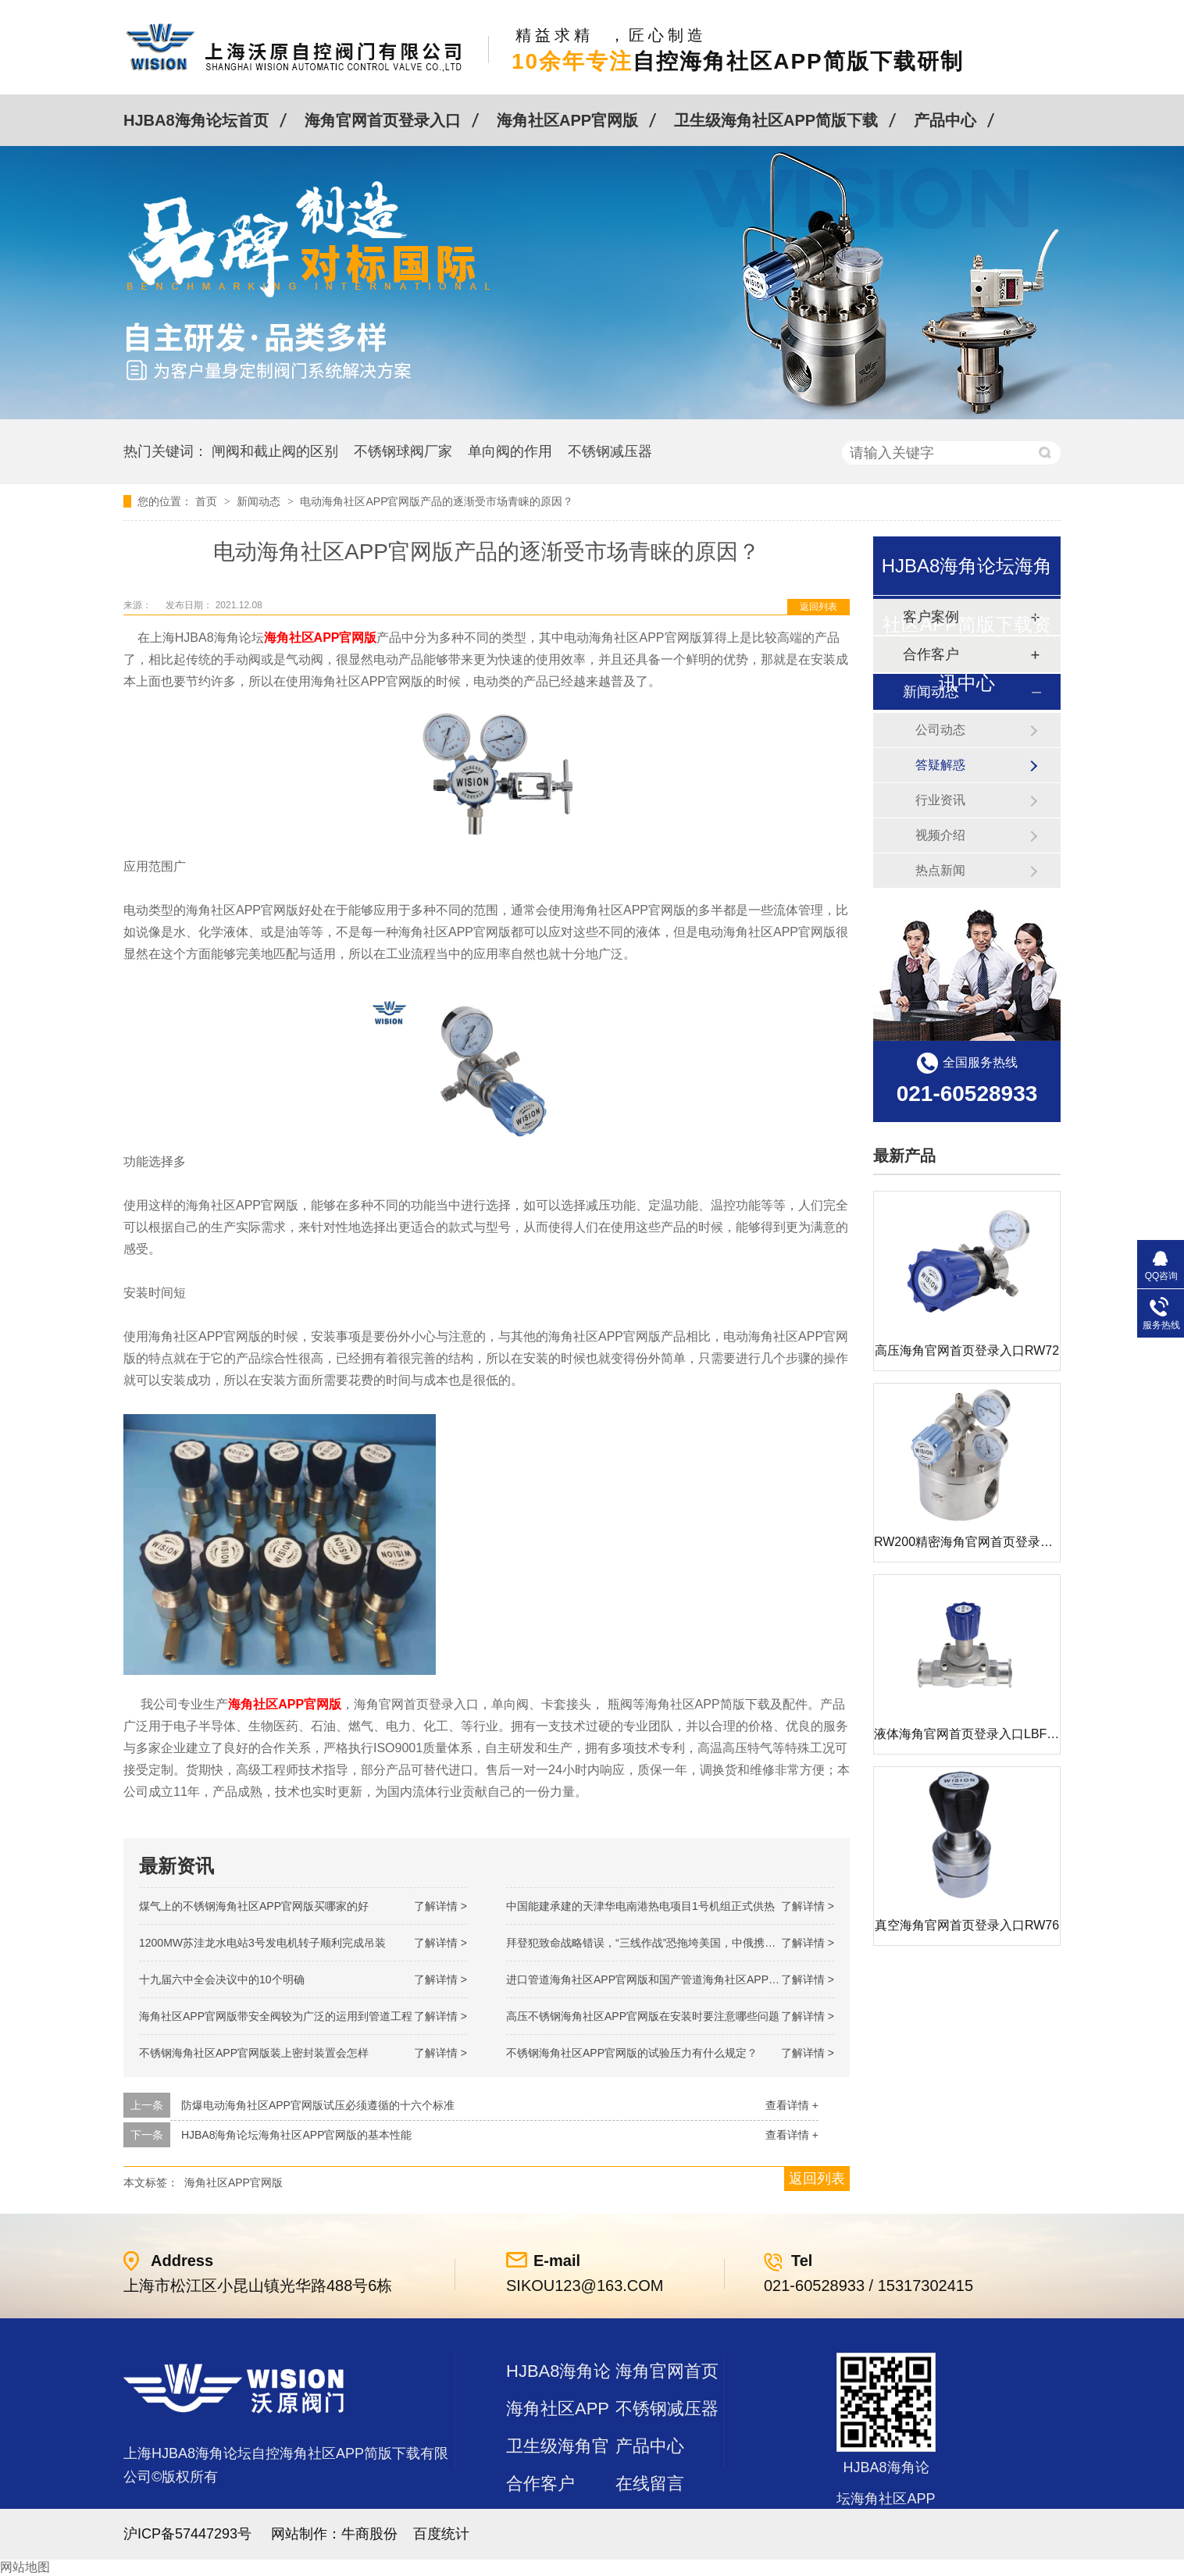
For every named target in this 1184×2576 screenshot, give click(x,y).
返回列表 (818, 606)
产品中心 (945, 120)
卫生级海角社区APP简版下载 (776, 120)
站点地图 (540, 2521)
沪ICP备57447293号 (187, 2534)
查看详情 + (791, 2105)
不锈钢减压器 (610, 451)
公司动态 (940, 729)
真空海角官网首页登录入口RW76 (967, 1925)
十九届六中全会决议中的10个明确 (222, 1979)
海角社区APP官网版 (567, 120)
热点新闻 (940, 870)
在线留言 (649, 2483)
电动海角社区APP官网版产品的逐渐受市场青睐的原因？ (436, 501)
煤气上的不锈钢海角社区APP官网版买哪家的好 (254, 1906)
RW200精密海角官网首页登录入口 (969, 1541)
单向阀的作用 (510, 451)
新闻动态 (260, 501)
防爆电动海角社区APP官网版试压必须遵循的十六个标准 (318, 2105)
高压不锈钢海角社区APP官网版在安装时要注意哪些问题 (642, 2016)
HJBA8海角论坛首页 (196, 120)
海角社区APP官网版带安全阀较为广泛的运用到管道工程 (275, 2016)
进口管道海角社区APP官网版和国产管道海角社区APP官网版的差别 (670, 1979)
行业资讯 (940, 800)
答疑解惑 (940, 764)
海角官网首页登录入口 (383, 120)
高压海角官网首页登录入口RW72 (967, 1350)
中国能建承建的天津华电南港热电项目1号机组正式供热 (640, 1906)
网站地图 (25, 2567)
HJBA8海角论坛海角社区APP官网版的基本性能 (296, 2135)
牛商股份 (369, 2534)
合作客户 (540, 2483)
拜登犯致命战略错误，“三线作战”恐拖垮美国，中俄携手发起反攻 (662, 1942)
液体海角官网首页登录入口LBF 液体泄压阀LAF (1005, 1733)
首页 (207, 501)
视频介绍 (940, 835)
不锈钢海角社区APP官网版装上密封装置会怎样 (254, 2053)
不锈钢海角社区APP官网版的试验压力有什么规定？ (632, 2053)
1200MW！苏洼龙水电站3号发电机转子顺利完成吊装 (262, 1942)
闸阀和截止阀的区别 (275, 451)
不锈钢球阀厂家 (403, 451)
